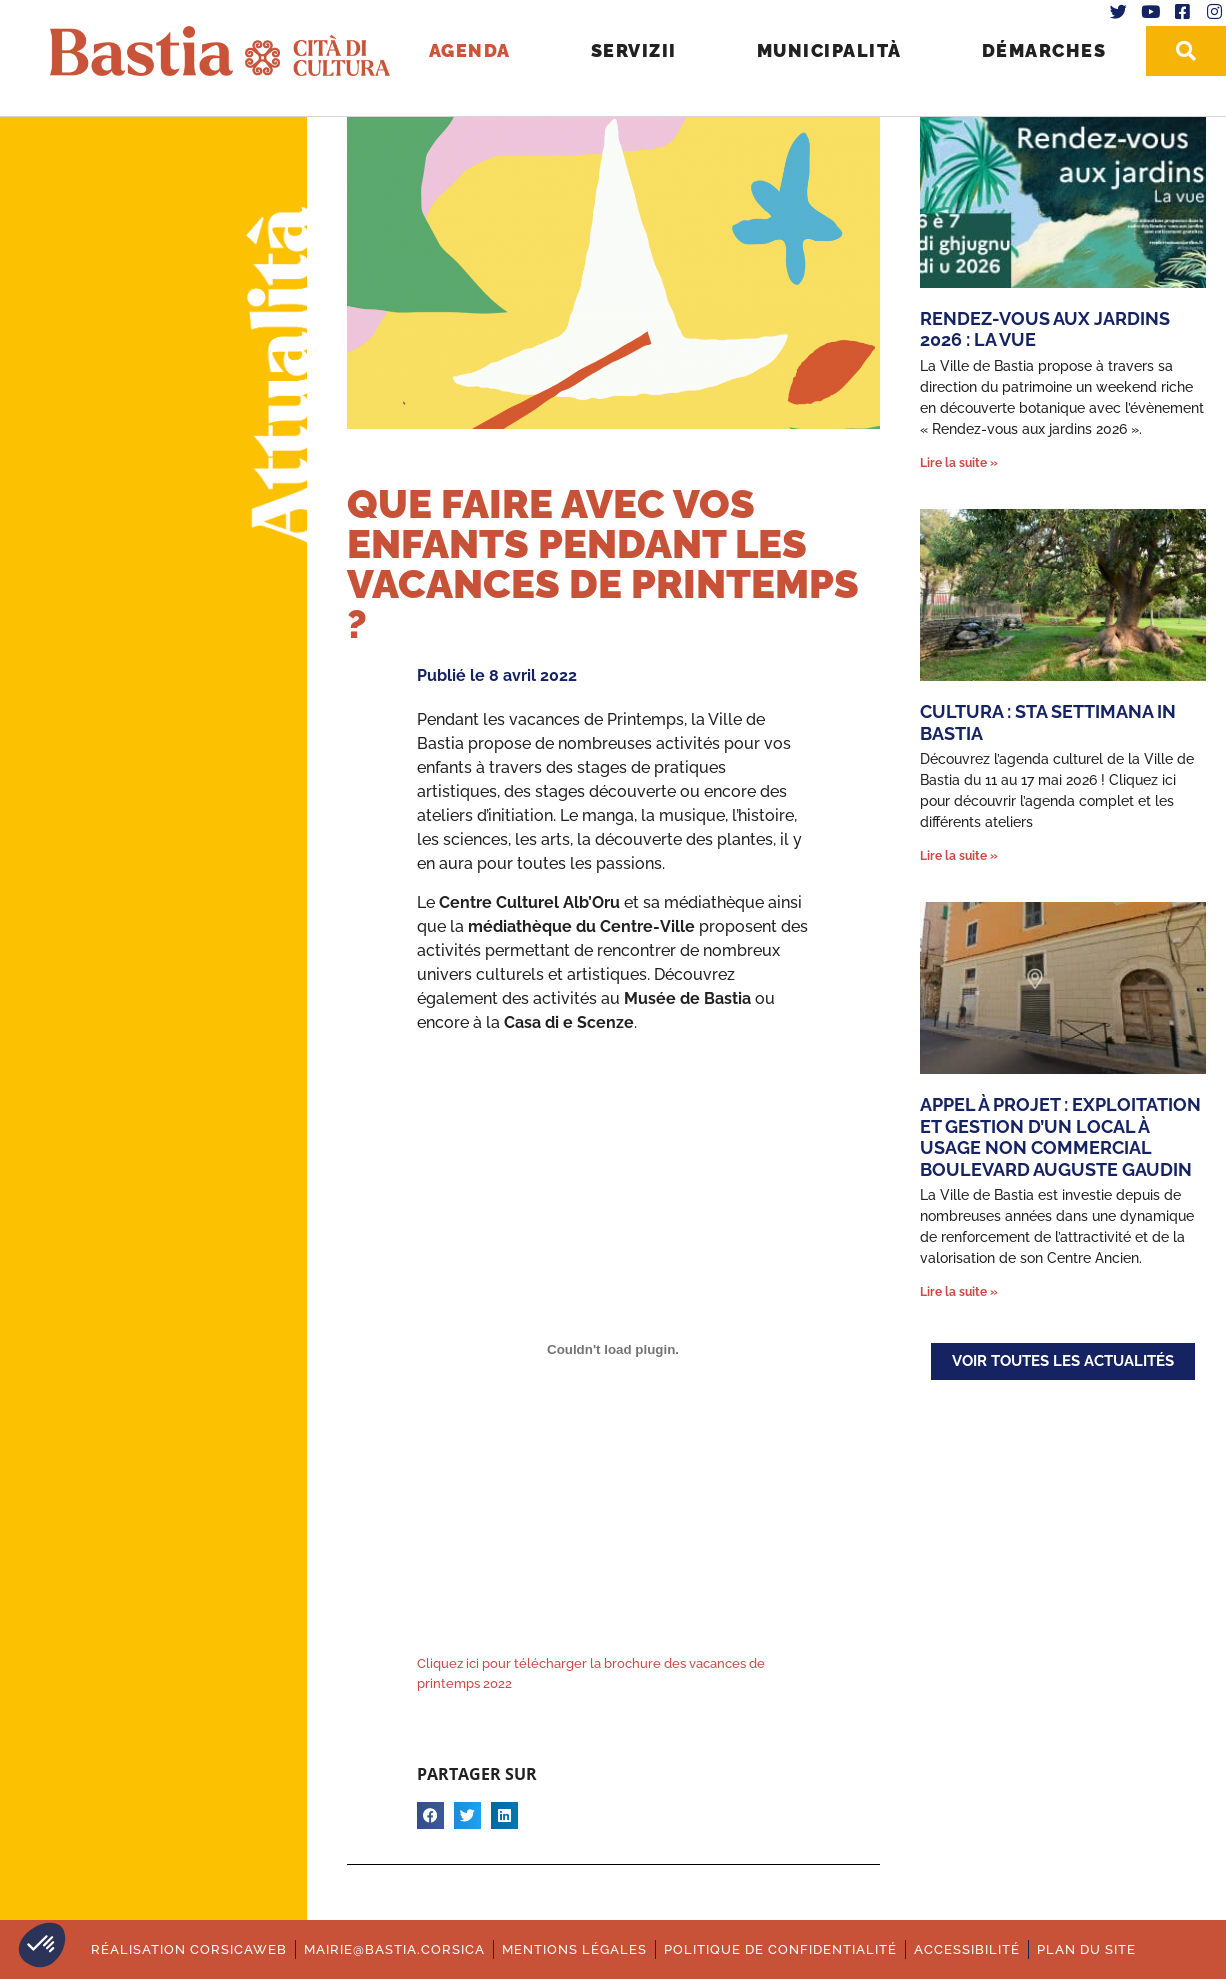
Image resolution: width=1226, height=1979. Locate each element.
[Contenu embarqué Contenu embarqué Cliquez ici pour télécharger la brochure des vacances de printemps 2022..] (613, 1349)
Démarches (1042, 50)
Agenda (468, 50)
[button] (42, 1945)
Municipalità (827, 50)
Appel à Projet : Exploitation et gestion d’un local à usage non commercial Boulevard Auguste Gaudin (1060, 1137)
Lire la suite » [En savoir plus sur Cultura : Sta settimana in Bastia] (959, 856)
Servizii (632, 50)
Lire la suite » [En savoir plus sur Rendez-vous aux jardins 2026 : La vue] (959, 463)
